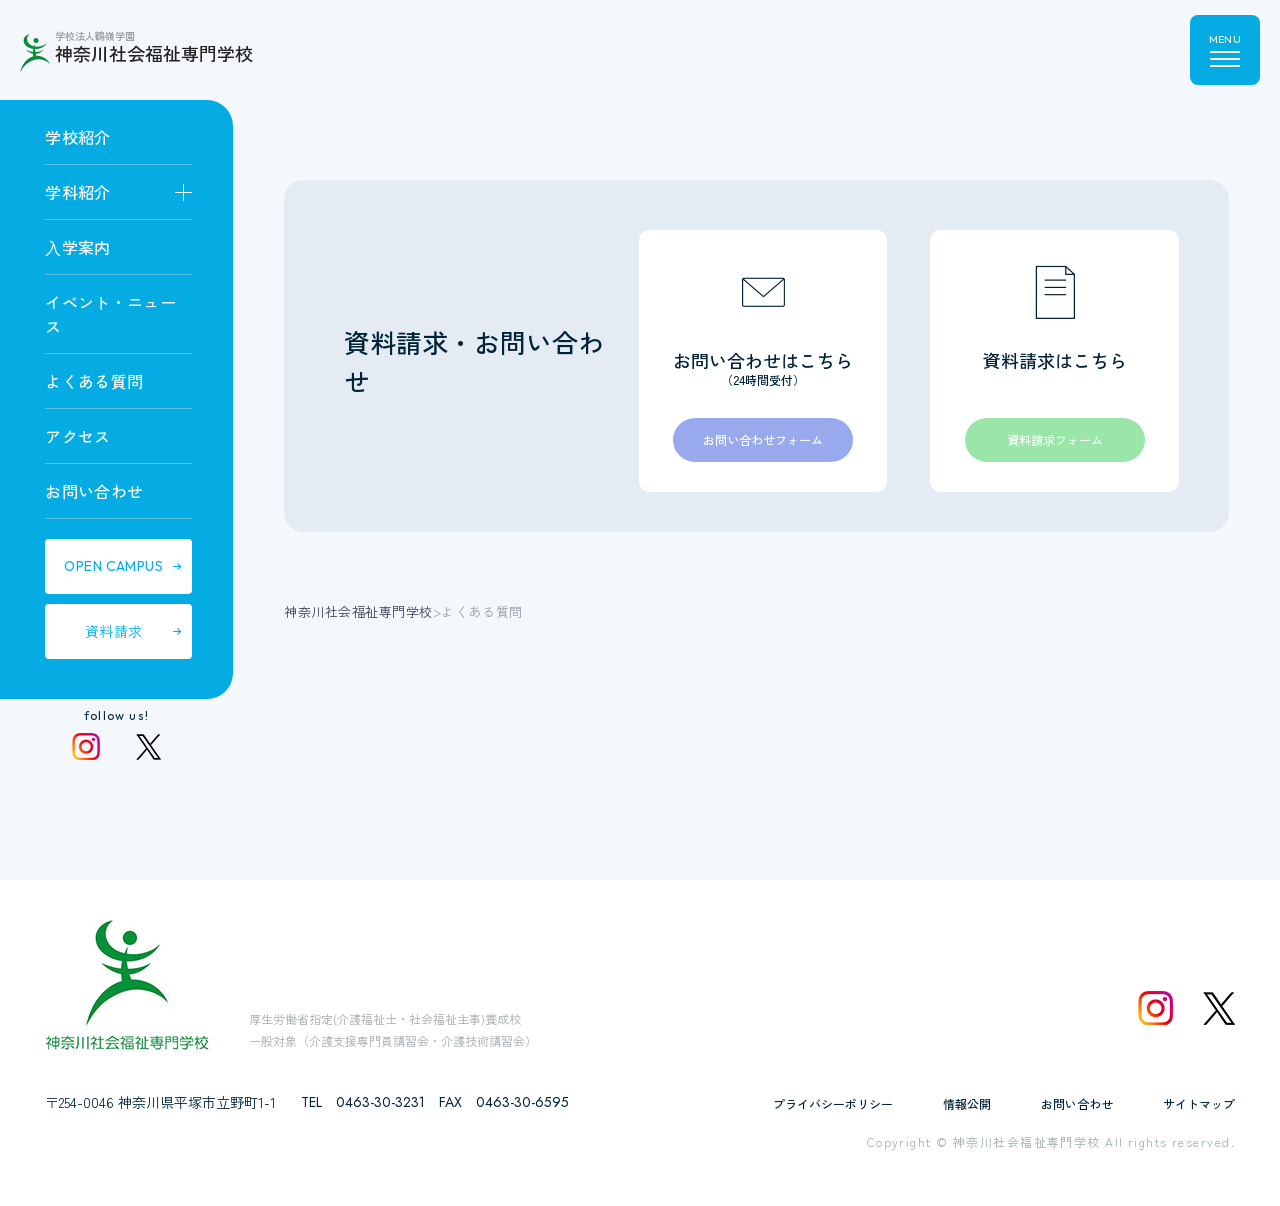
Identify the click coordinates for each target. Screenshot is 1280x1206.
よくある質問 (94, 381)
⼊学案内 (77, 247)
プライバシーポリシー (833, 1103)
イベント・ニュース (110, 314)
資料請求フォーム (1055, 442)
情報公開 (967, 1103)
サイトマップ (1199, 1103)
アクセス (77, 436)
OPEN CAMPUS (113, 566)
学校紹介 (77, 137)
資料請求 (114, 631)
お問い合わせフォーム (763, 442)
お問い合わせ (94, 491)
